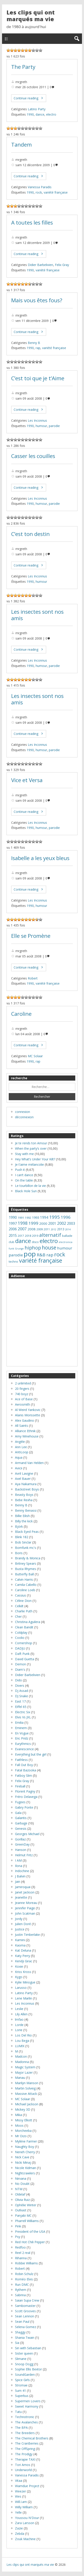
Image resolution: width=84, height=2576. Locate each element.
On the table (24, 1180)
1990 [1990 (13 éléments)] (13, 1217)
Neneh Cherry (25, 2152)
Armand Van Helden (29, 1463)
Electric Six (22, 1712)
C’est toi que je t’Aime (37, 378)
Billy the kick (24, 1521)
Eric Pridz (21, 1738)
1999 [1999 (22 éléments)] (33, 1223)
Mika (18, 2115)
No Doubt (22, 2183)
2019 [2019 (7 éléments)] (35, 1236)
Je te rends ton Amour (31, 1143)
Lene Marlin (23, 1998)
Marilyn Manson (26, 2083)
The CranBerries (27, 2443)
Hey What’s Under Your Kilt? (35, 1159)
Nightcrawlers (25, 2173)
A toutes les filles (32, 222)
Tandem (21, 144)
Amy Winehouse (27, 1436)
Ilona (18, 1866)
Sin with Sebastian (28, 2348)
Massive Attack (26, 2093)
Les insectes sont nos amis (37, 615)
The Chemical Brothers (31, 2438)
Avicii (18, 1468)
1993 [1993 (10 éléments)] (35, 1217)
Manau (20, 2077)
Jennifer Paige (25, 1908)
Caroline (21, 1013)
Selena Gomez (25, 2327)
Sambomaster (25, 2306)
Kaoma (20, 1945)
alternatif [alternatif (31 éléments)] (50, 1235)
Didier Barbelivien (40, 265)
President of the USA (30, 2231)
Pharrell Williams (27, 2221)
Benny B (34, 343)
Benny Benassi (26, 1510)
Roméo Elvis (24, 2279)
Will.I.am (21, 2502)
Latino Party (36, 109)
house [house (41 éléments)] (49, 1247)
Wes (18, 2496)
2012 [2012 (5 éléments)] (53, 1229)
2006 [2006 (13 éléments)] (13, 1229)
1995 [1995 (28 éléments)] (54, 1217)
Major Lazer (24, 2072)
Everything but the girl (30, 1754)
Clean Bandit (24, 1627)
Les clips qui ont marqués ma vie (30, 15)
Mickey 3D (22, 2109)
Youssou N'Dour (27, 2518)
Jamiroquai (22, 1887)
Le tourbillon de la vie (30, 1186)
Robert (33, 978)
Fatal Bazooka (25, 1770)
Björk (19, 1526)
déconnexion (24, 1117)
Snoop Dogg (24, 2364)
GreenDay (22, 1844)
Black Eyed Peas (27, 1531)
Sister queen (24, 2353)
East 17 (20, 1701)
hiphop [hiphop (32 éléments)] (33, 1247)
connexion (22, 1112)
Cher (18, 1616)
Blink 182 (21, 1537)
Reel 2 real (22, 2253)
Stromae (21, 2385)
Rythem (20, 2290)
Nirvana (20, 2178)
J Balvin (20, 1876)
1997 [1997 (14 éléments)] (13, 1223)
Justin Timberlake (27, 1934)
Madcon (21, 2056)
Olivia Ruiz (22, 2200)
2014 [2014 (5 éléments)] (68, 1229)
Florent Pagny (25, 1791)
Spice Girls (22, 2380)
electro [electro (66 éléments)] (49, 1241)
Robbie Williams (26, 2263)
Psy (17, 2237)
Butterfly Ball (24, 1574)
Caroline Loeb (25, 1590)
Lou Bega (22, 2040)
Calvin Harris (24, 1579)
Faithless (21, 1760)
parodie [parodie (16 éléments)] (16, 1254)
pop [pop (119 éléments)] (30, 1253)
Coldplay (21, 1632)
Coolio (19, 1638)
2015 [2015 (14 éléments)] (13, 1235)
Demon (20, 1664)
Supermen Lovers (28, 2401)
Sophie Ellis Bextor (28, 2369)
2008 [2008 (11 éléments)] (32, 1229)
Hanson (20, 1850)
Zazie (19, 2528)
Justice (19, 1929)
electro (51, 114)
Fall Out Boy (24, 1765)
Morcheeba (23, 2130)
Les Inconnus (37, 420)
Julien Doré (23, 1924)
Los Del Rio (23, 2035)
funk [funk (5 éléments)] (11, 1248)
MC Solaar (35, 1056)
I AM (18, 1860)
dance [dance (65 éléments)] (23, 1241)
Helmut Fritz (24, 1855)
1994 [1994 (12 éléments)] (44, 1217)
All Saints (21, 1425)
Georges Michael (27, 1834)
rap (38, 348)
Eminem (21, 1728)
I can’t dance (24, 1175)
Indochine (22, 1871)
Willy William (24, 2507)
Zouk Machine (25, 2539)
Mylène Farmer (26, 2141)
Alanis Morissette (27, 1415)
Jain (17, 1881)
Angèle (20, 1441)
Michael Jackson (26, 2104)
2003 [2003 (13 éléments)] (71, 1223)
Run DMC (22, 2284)
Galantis (21, 1818)
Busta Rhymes (25, 1569)
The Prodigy (23, 2454)
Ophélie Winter (25, 2205)
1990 (30, 114)
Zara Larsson (24, 2523)
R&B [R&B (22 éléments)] (41, 1255)
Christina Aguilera (27, 1622)
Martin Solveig (25, 2088)
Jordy (18, 1919)
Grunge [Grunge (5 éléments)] (19, 1248)
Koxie (19, 1966)
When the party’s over (31, 1148)
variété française (56, 192)
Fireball (20, 1786)
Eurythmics (23, 1744)
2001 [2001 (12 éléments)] (52, 1223)
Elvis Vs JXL (23, 1717)
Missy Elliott (23, 2120)
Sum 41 (20, 2390)
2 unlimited (23, 1383)
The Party (23, 66)
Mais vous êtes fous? (36, 300)
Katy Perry (22, 1956)
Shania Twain (24, 2337)
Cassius (20, 1595)
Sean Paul (22, 2321)
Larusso (21, 1987)
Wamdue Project (27, 2486)
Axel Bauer (23, 1478)
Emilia (19, 1722)
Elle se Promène (30, 935)
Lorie (18, 2030)
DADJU (20, 1648)
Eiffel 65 (20, 1707)
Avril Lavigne (24, 1473)
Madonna (22, 2062)
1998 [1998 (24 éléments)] (23, 1223)
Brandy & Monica (27, 1558)
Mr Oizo (21, 2136)
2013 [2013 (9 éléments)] (60, 1229)
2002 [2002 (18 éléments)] (61, 1223)
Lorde (19, 2025)
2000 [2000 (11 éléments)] (43, 1223)
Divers (19, 1685)
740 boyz (21, 1394)
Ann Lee (21, 1447)
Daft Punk (22, 1654)
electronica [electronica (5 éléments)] (65, 1242)
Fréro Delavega (26, 1797)
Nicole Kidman (25, 2168)
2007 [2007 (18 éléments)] (22, 1228)
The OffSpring (25, 2449)
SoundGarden (25, 2374)
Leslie (19, 2009)
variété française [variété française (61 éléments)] (40, 1260)
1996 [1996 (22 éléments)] (66, 1217)
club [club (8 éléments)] (11, 1242)
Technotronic (24, 2417)
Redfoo (20, 2247)
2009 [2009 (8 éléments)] (40, 1229)
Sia (17, 2343)
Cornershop (23, 1643)
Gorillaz (20, 1839)
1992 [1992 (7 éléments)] (28, 1218)
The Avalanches (26, 2422)
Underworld (23, 2470)
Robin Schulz (24, 2274)
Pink (18, 2226)
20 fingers (22, 1388)
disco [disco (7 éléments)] (35, 1242)
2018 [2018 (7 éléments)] (28, 1236)
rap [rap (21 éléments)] (49, 1254)
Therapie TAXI (25, 2459)
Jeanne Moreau (26, 1903)
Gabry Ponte (24, 1807)
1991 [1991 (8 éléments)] (21, 1218)
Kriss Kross (23, 1972)
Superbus (21, 2396)
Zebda (19, 2533)
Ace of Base (24, 1399)
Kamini (20, 1940)
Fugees (20, 1802)
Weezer (20, 2491)
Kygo (18, 1977)
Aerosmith (22, 1404)
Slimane (20, 2359)
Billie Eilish (22, 1516)
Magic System (25, 2067)
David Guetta (24, 1659)
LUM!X (19, 2046)
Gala (18, 1813)
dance (40, 114)
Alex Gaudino (24, 1420)
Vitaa (18, 2480)
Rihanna (21, 2258)
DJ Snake (21, 1696)
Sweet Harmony (26, 2406)
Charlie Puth (23, 1611)
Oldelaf (20, 2194)
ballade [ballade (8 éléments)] (67, 1236)
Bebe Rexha (23, 1500)
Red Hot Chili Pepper (30, 2242)
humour (41, 426)
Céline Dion (23, 1601)
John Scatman (25, 1913)
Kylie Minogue (25, 1982)
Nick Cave (22, 2157)
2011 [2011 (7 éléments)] (47, 1229)
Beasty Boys (24, 1494)
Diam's (20, 1669)
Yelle (18, 2512)
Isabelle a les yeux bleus (40, 858)
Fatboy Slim (23, 1775)
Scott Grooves (25, 2311)
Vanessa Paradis (40, 187)
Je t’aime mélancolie (29, 1164)
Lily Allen (21, 2014)
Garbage (21, 1823)
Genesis (20, 1828)
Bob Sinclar (23, 1542)
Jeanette (21, 1897)
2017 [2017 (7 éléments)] (21, 1236)
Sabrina (20, 2295)
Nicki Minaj (23, 2162)
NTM (18, 2189)
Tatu (18, 2412)
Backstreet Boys (27, 1489)
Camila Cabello (26, 1584)
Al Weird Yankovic (28, 1410)
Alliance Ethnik (25, 1431)
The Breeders (25, 2433)
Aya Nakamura (26, 1484)
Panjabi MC (23, 2215)
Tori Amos (22, 2465)
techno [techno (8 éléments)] (13, 1261)
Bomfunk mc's (25, 1548)
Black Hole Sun (26, 1191)
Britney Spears (25, 1563)
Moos (19, 2125)
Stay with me (24, 1154)
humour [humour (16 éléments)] (64, 1248)
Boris (19, 1553)
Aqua (18, 1457)
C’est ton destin (30, 534)
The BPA (21, 2427)
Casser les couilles (33, 456)
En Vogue (22, 1733)
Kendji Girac (23, 1961)
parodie (54, 426)
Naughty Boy (24, 2147)
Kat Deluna (23, 1950)
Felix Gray (62, 265)
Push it (20, 1169)
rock (39, 192)
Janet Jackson (24, 1892)
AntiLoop (21, 1452)
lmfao (19, 2019)
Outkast (20, 2210)
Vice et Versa (27, 780)
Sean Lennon (24, 2316)
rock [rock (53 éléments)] (59, 1254)
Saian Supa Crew (27, 2300)
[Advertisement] (42, 1322)
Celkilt (19, 1606)
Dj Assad (21, 1691)
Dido (18, 1680)
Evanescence (24, 1749)
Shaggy (20, 2332)
